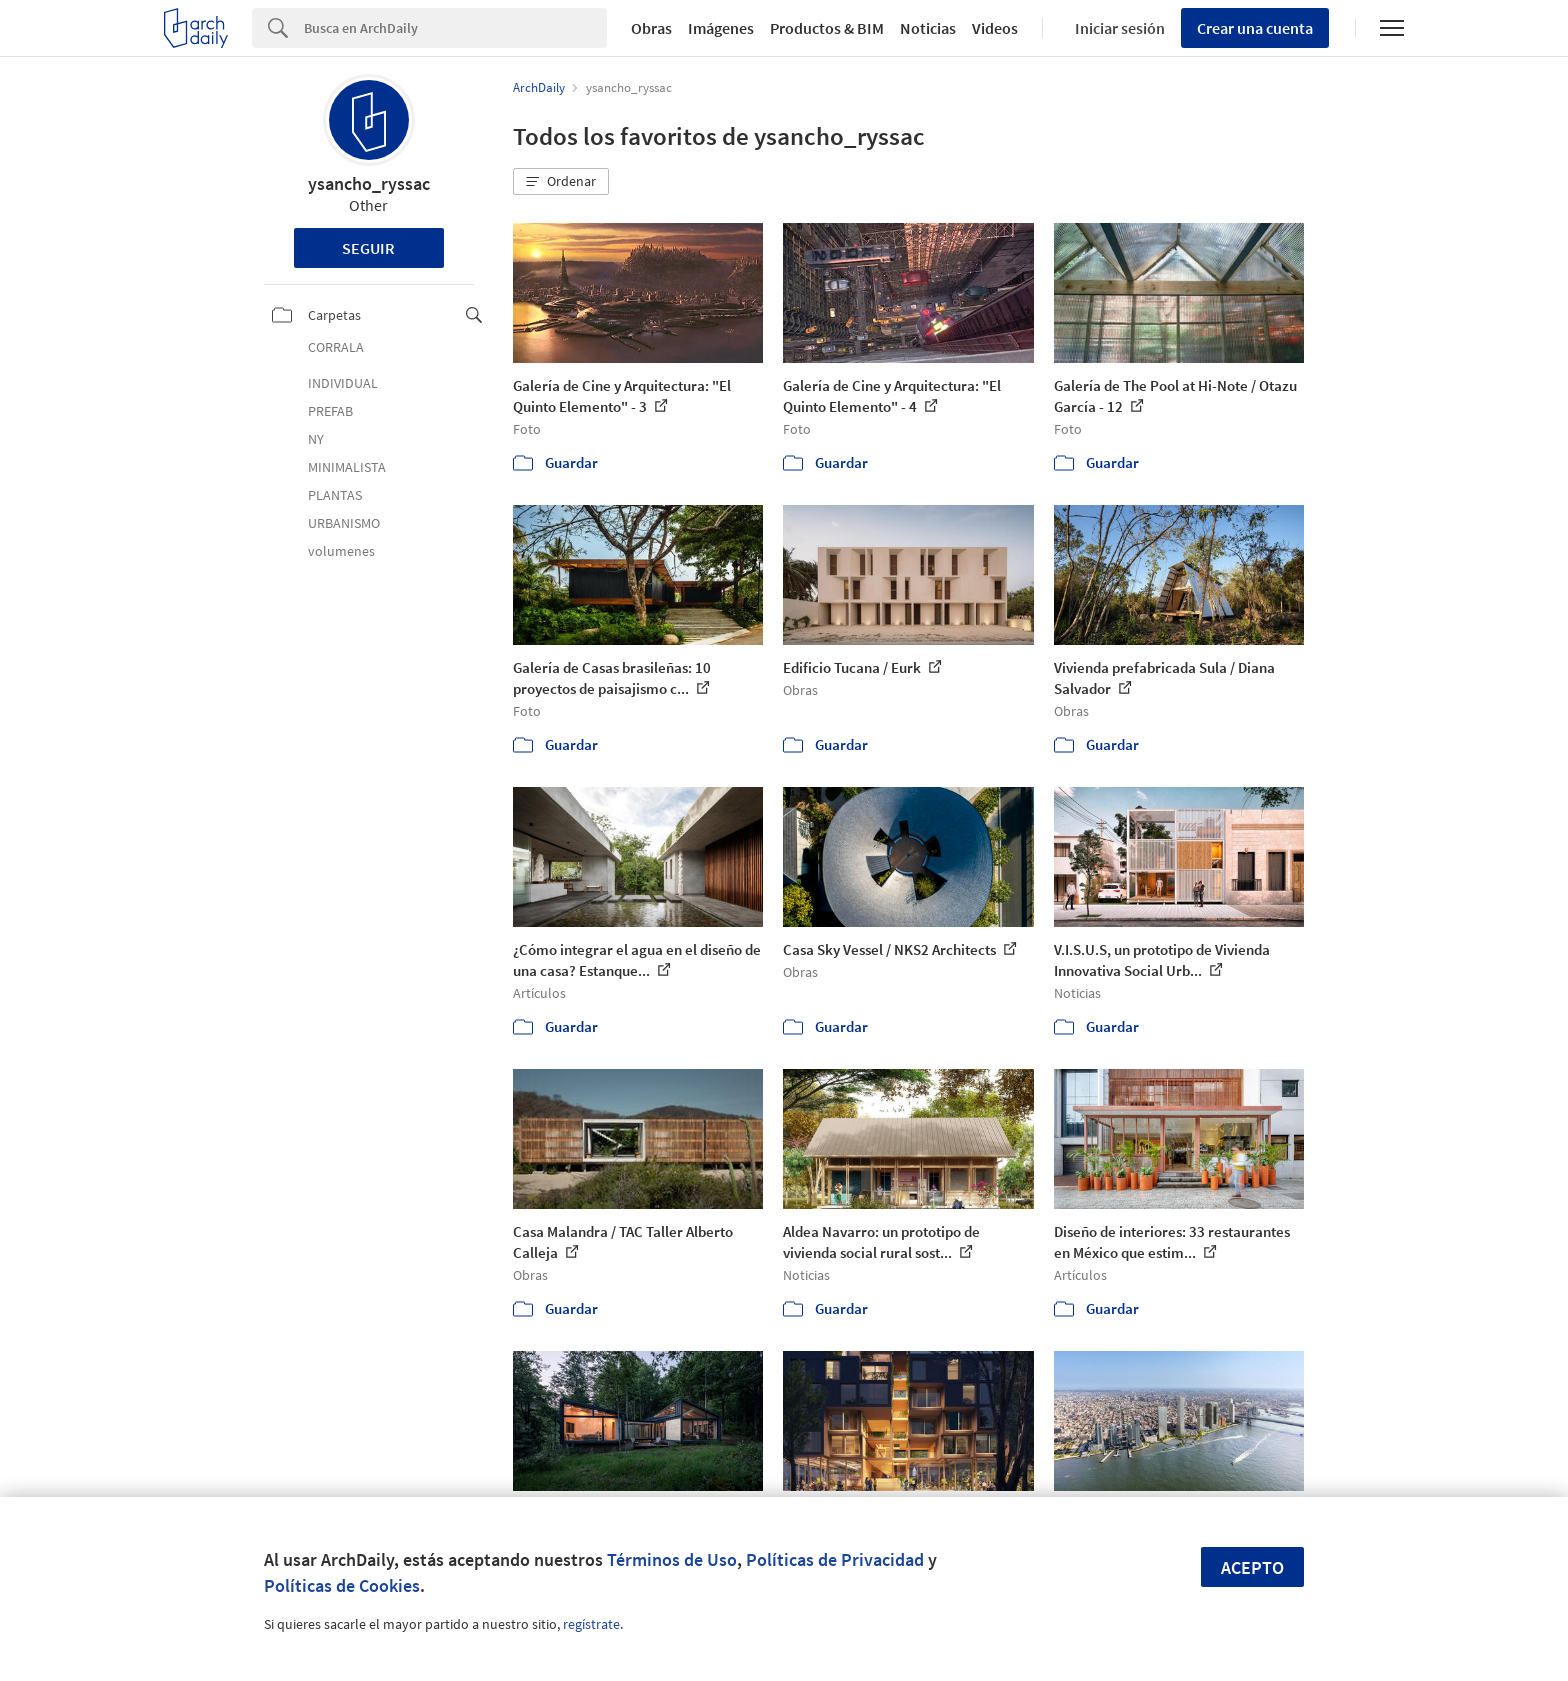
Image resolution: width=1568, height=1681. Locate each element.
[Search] (455, 28)
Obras (651, 28)
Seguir (368, 248)
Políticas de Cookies (342, 1585)
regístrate (591, 1624)
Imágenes (721, 28)
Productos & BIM (827, 28)
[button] (561, 182)
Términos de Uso (672, 1559)
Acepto (1252, 1567)
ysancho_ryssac (369, 183)
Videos (995, 28)
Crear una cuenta (1255, 28)
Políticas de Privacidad (835, 1559)
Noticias (928, 28)
